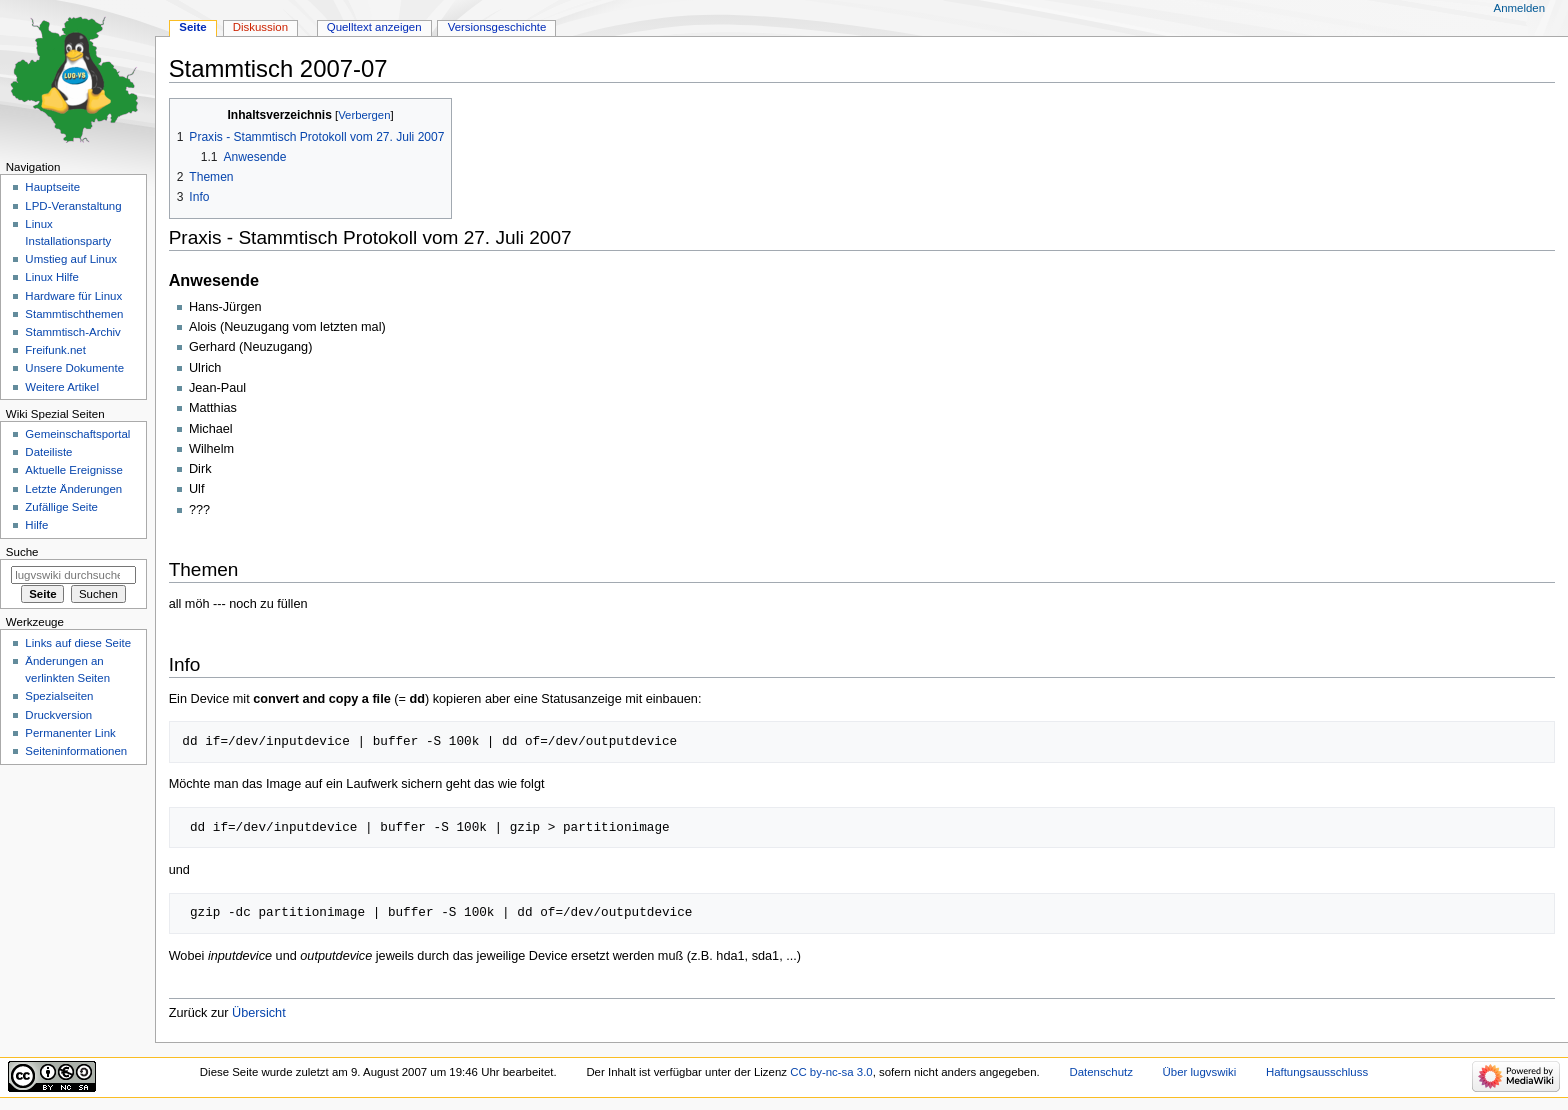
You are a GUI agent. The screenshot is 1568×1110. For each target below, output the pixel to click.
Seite (192, 27)
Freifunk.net (55, 350)
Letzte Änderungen (73, 489)
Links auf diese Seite (78, 643)
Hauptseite (52, 187)
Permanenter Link (70, 733)
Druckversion (58, 715)
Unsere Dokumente (74, 368)
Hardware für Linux (73, 296)
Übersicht (259, 1013)
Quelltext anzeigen (374, 27)
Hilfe (36, 525)
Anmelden (1520, 8)
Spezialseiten (59, 696)
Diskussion (260, 27)
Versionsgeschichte (497, 27)
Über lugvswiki (1200, 1072)
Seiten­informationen (76, 751)
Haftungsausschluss (1317, 1072)
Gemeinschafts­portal (77, 434)
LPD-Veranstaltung (73, 206)
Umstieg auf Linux (71, 259)
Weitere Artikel (62, 387)
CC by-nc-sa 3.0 (831, 1072)
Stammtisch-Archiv (72, 332)
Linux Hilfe (51, 277)
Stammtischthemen (74, 314)
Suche (22, 552)
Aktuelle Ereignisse (73, 470)
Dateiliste (48, 452)
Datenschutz (1101, 1072)
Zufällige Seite (61, 507)
